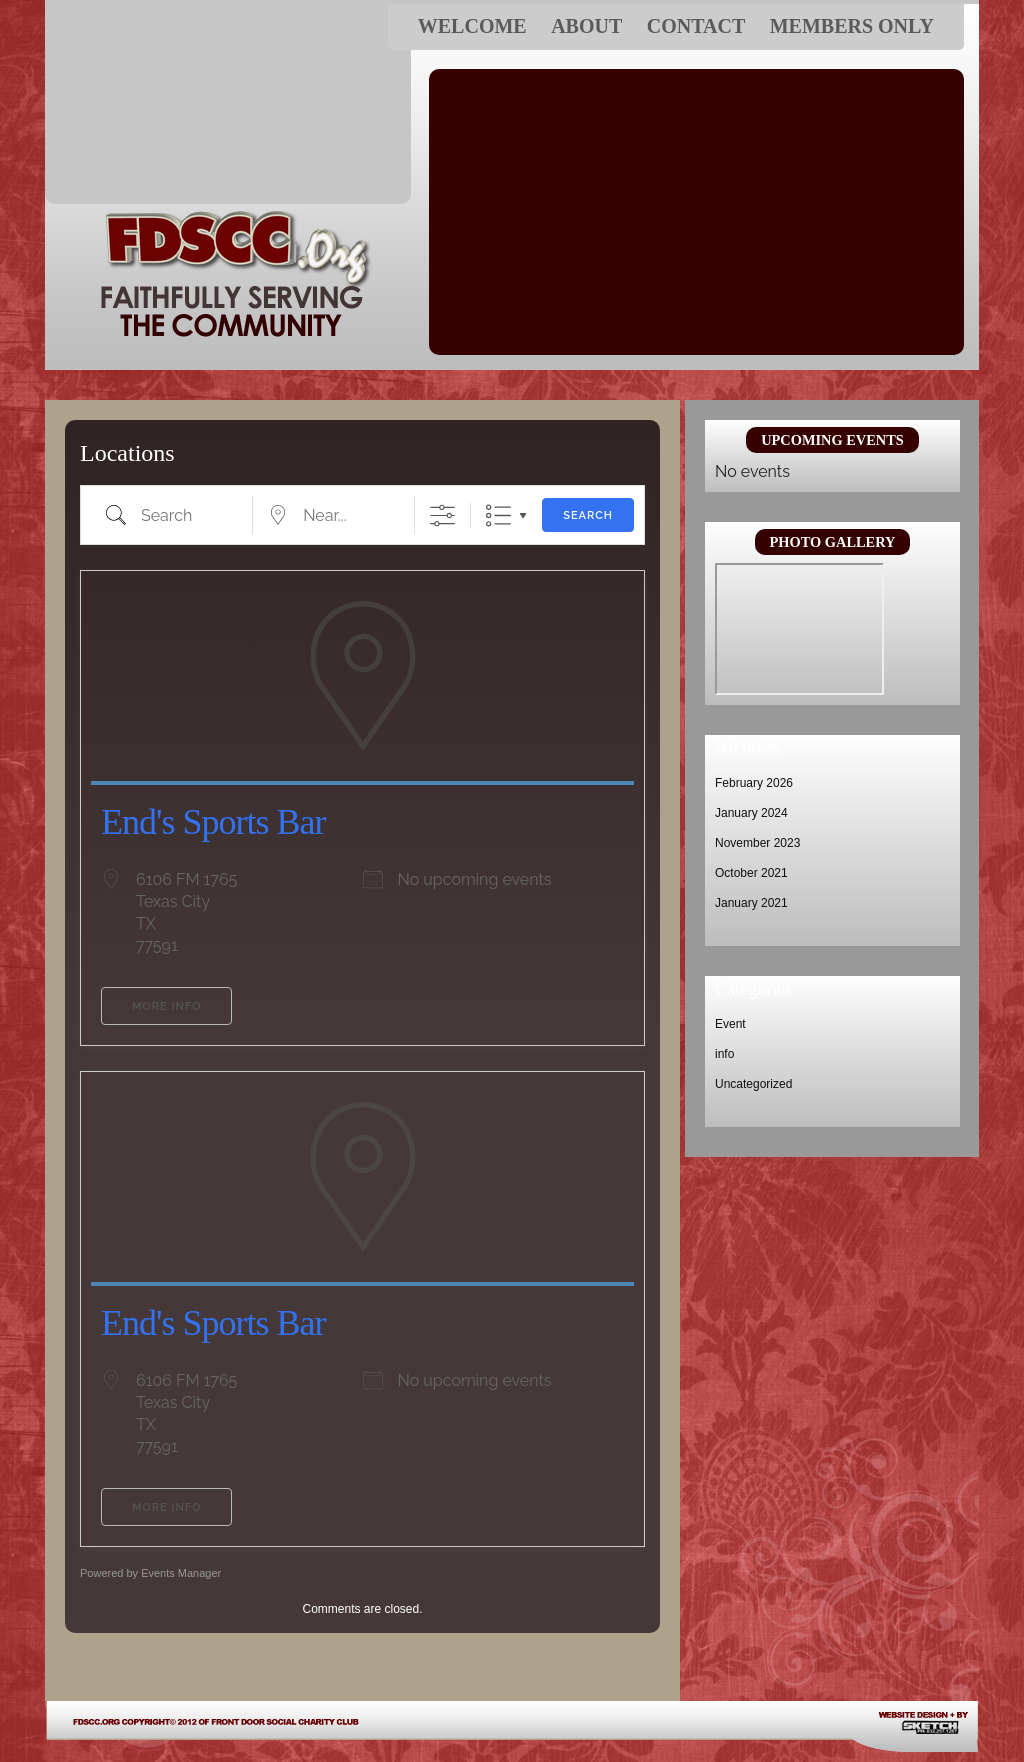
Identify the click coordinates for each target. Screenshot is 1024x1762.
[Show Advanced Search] (442, 515)
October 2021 (751, 873)
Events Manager (181, 1573)
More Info (166, 1006)
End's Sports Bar (213, 822)
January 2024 (751, 813)
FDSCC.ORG (228, 104)
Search (588, 515)
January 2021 (751, 903)
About (586, 26)
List (498, 515)
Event (730, 1024)
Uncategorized (753, 1084)
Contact (696, 26)
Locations (127, 453)
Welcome (472, 26)
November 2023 (757, 843)
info (724, 1054)
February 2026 (754, 783)
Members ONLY (852, 26)
